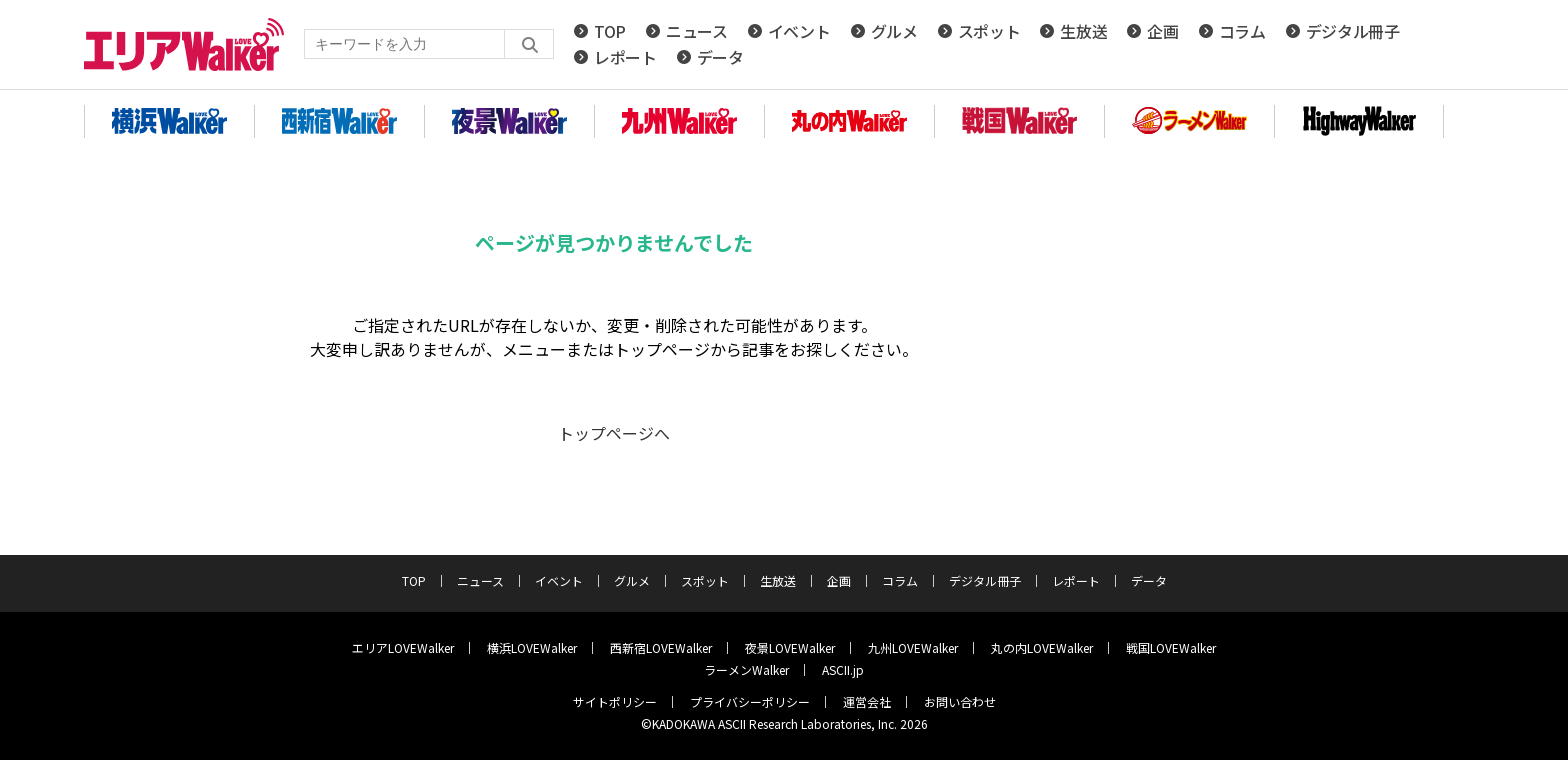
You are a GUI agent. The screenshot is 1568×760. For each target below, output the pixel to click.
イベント (799, 31)
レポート (625, 57)
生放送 (1083, 31)
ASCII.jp (843, 669)
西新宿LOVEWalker (661, 647)
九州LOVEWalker (913, 647)
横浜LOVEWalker (532, 647)
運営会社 (867, 701)
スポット (989, 31)
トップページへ (614, 433)
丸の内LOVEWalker (1042, 647)
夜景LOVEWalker (790, 647)
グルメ (894, 31)
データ (720, 57)
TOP (610, 31)
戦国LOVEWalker (1171, 647)
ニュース (697, 31)
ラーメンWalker (746, 669)
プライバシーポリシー (750, 701)
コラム (1242, 31)
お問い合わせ (960, 701)
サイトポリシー (615, 701)
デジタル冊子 (1353, 31)
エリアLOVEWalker (403, 647)
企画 (1162, 31)
